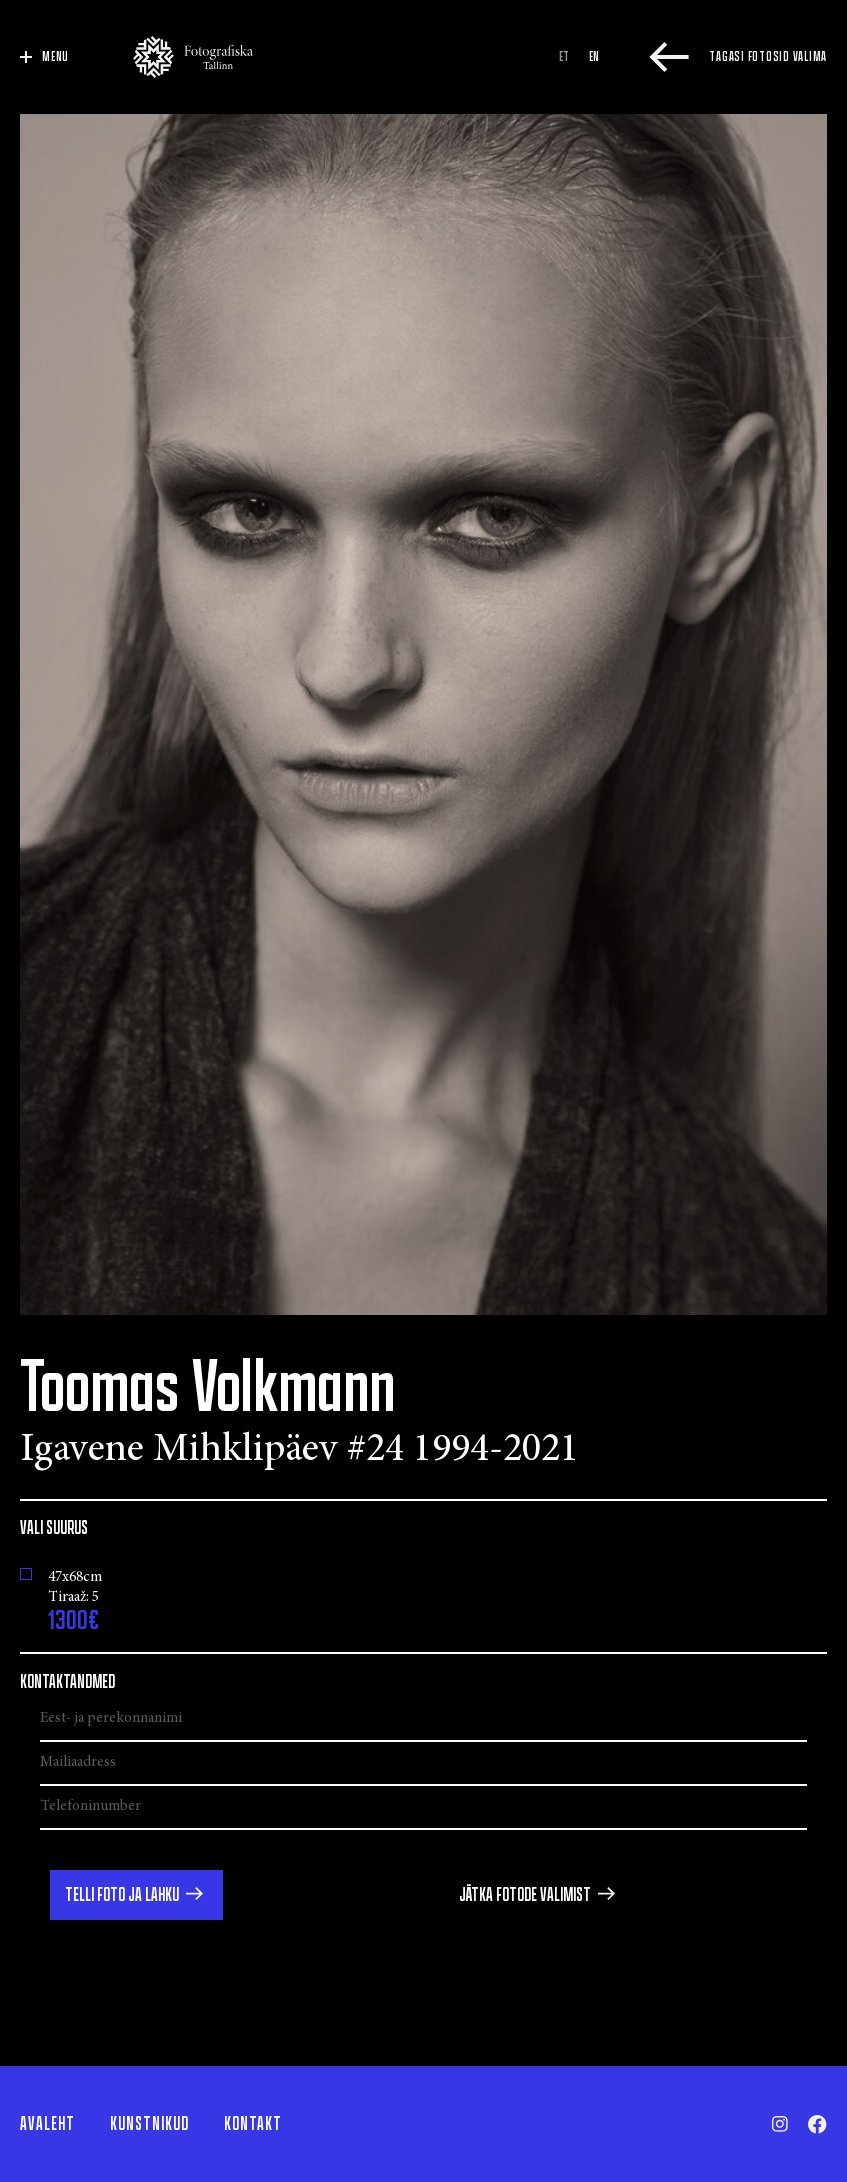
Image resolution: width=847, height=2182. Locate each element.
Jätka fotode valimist (525, 1895)
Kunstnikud (149, 2124)
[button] (136, 1895)
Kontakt (253, 2124)
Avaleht (47, 2124)
